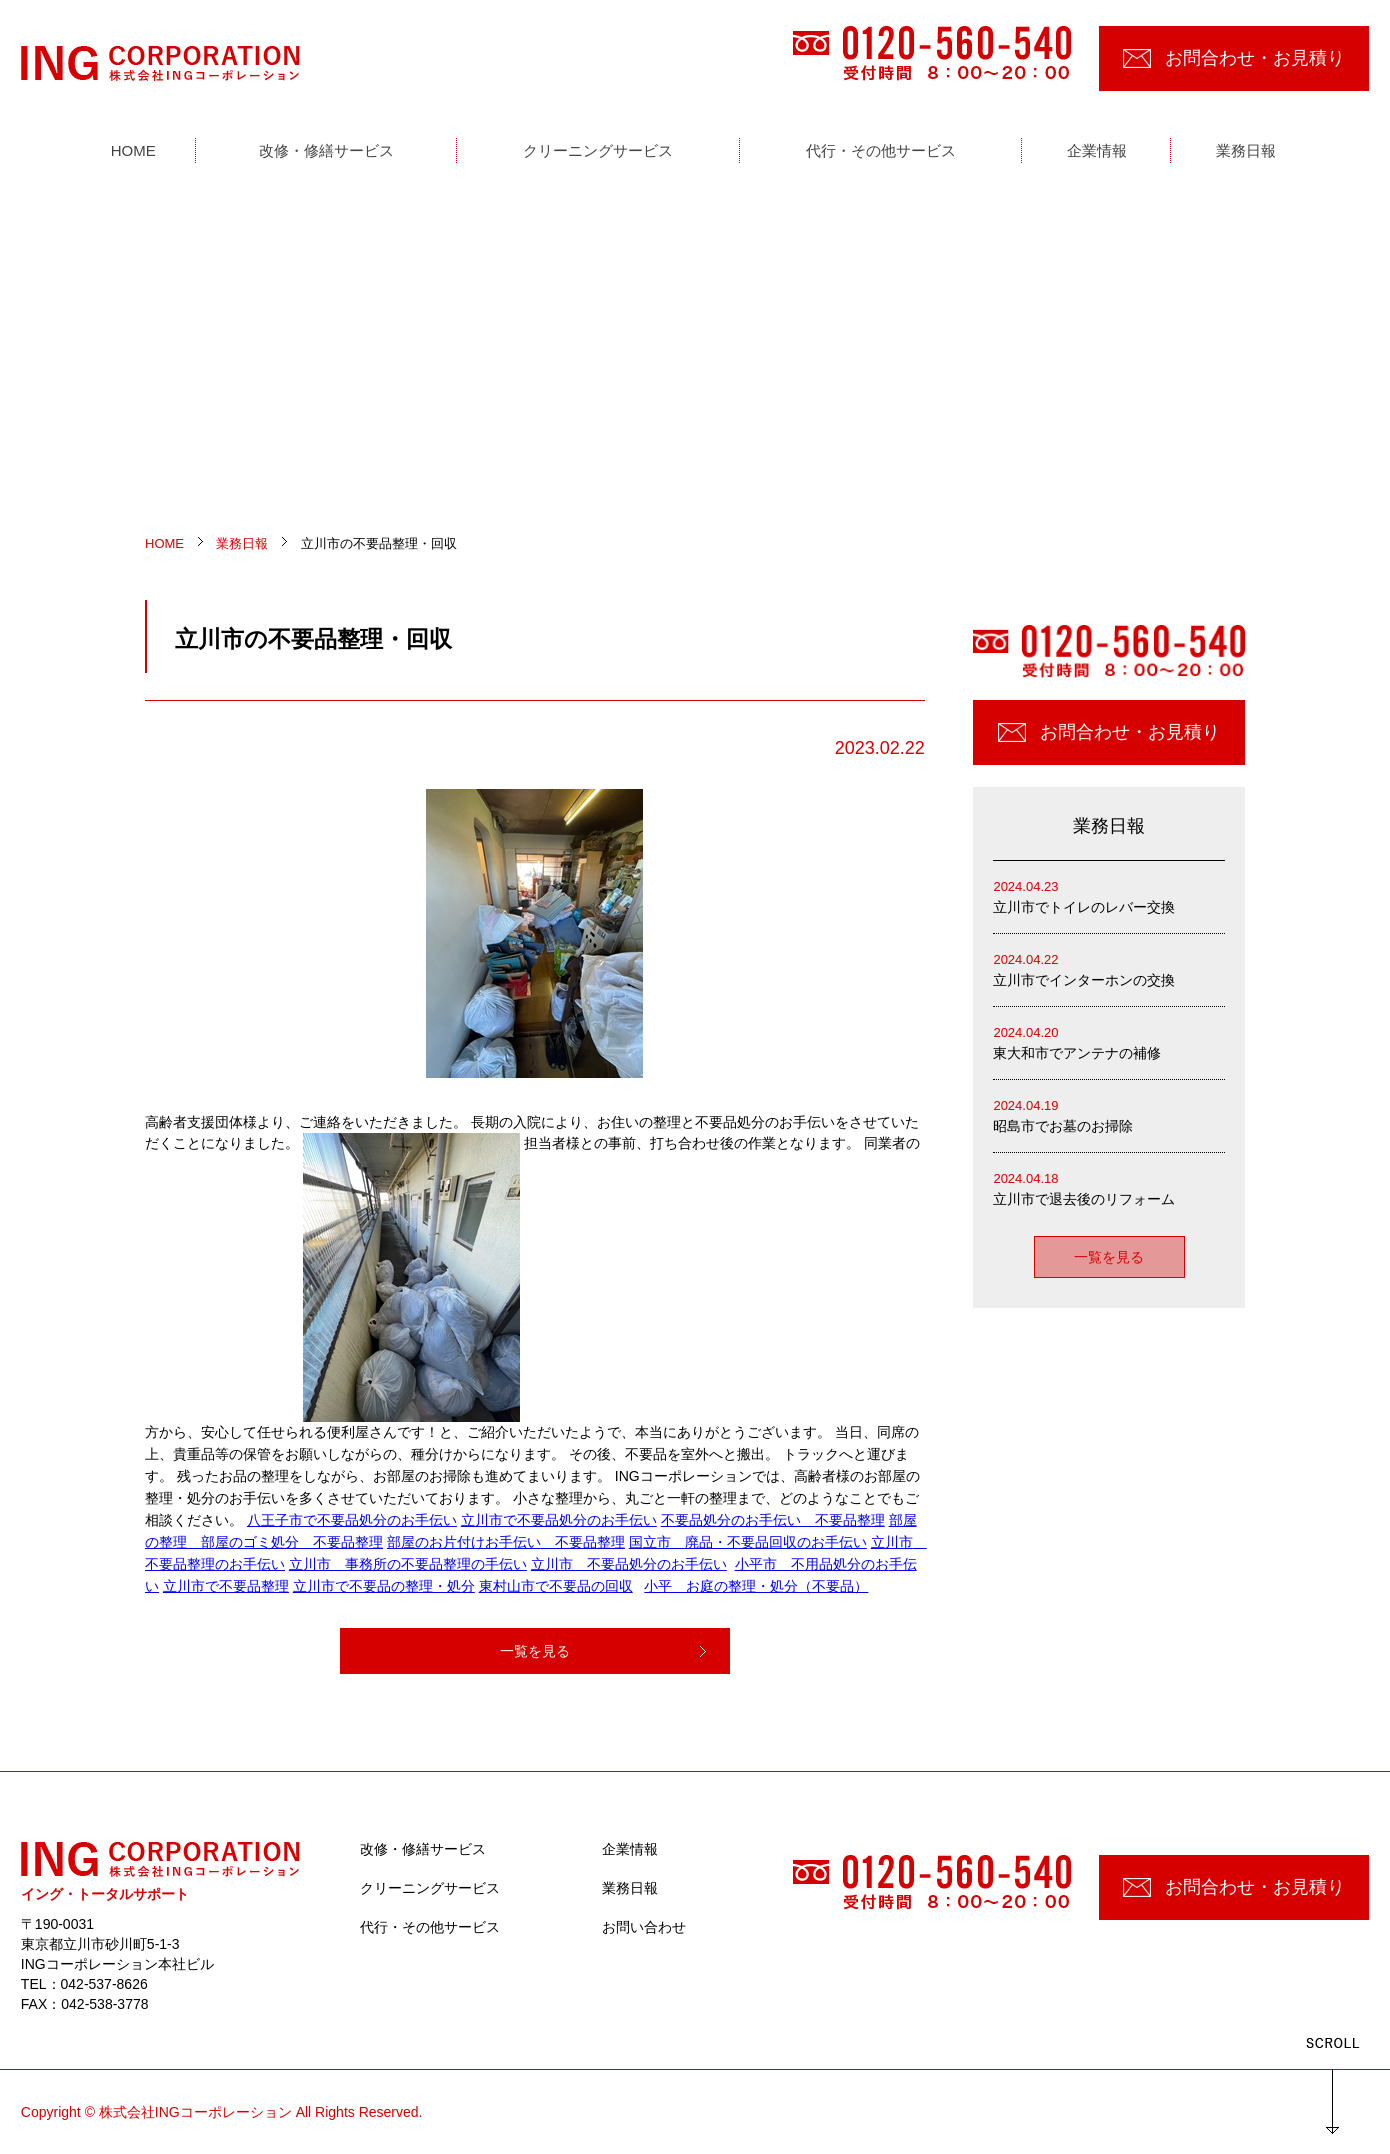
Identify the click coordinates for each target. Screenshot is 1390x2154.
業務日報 (630, 1888)
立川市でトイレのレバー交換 (1109, 895)
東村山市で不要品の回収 (556, 1586)
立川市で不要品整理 (226, 1586)
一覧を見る (535, 1651)
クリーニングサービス (430, 1888)
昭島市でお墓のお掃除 (1109, 1114)
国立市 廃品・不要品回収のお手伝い (748, 1542)
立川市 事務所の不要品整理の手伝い (408, 1564)
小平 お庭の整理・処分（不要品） (756, 1586)
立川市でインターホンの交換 (1109, 968)
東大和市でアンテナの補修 (1109, 1041)
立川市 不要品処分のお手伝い (629, 1564)
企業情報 (630, 1849)
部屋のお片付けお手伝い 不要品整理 (506, 1542)
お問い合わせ (644, 1927)
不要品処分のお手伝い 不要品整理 (773, 1520)
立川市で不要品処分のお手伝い (559, 1520)
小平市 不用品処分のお (812, 1564)
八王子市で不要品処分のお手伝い (352, 1520)
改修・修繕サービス (423, 1849)
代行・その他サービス (430, 1927)
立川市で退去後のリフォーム (1109, 1187)
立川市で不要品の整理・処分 (384, 1586)
